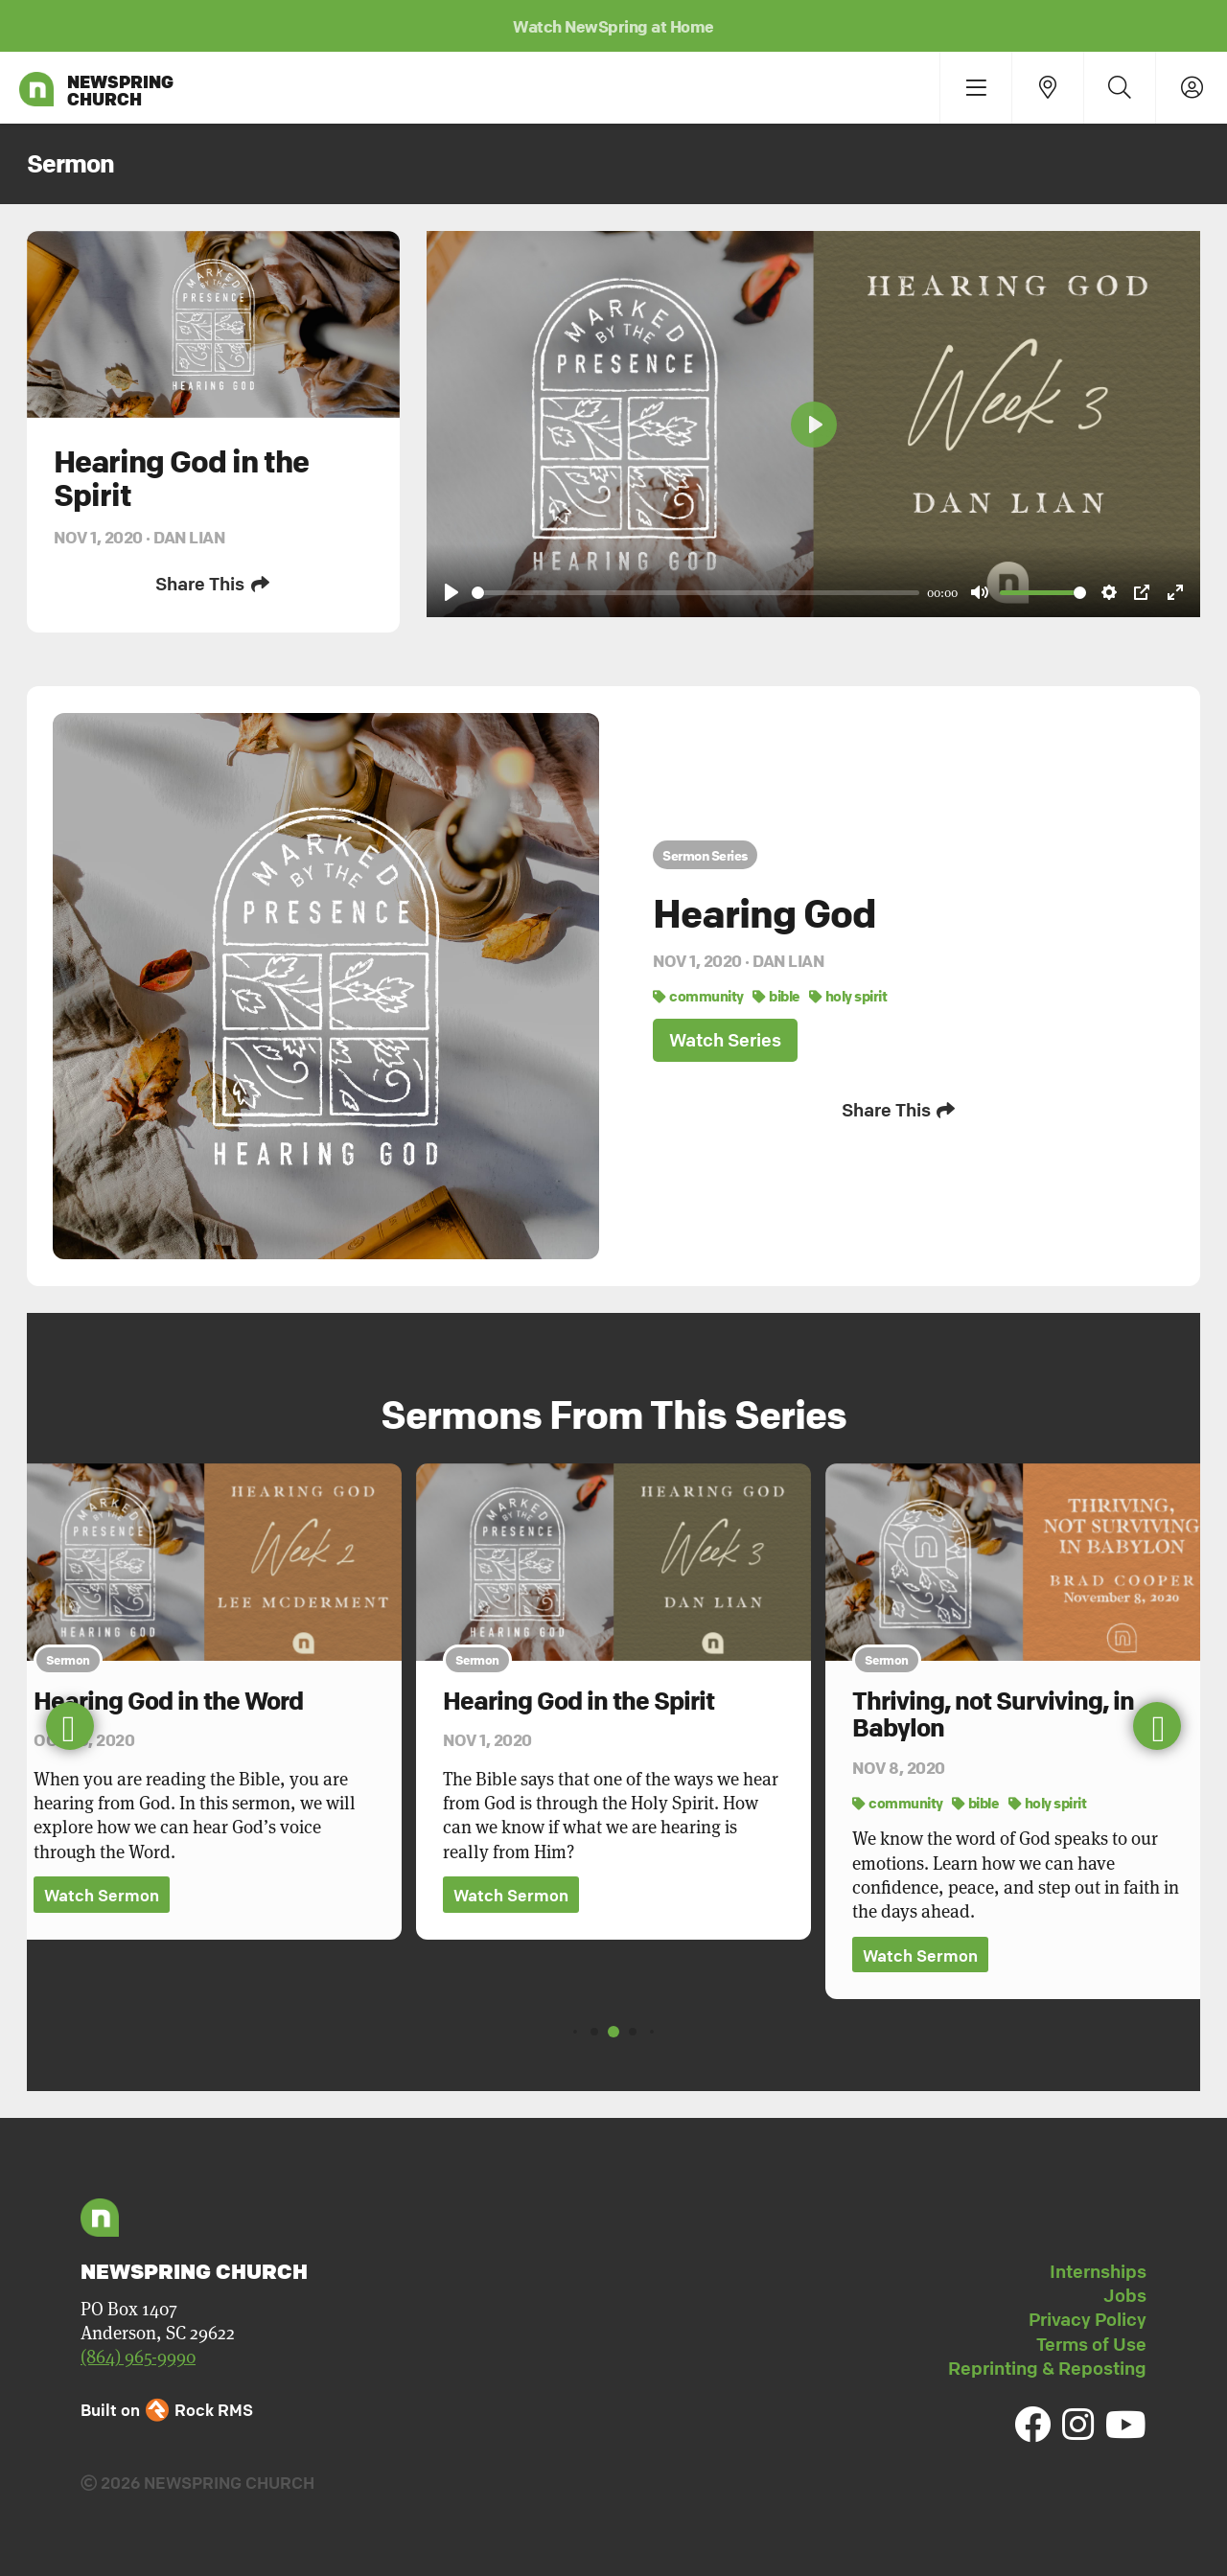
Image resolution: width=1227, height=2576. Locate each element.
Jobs (1124, 2295)
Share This (213, 583)
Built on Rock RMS (167, 2410)
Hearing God (764, 913)
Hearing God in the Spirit (578, 1701)
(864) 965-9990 (138, 2356)
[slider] (695, 593)
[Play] (451, 592)
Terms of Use (1091, 2344)
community (698, 995)
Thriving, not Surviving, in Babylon (993, 1715)
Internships (1098, 2271)
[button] (1157, 1726)
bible (776, 995)
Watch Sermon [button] (101, 1895)
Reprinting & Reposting (1047, 2368)
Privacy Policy (1087, 2319)
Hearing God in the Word (168, 1701)
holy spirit (848, 995)
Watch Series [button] (725, 1039)
